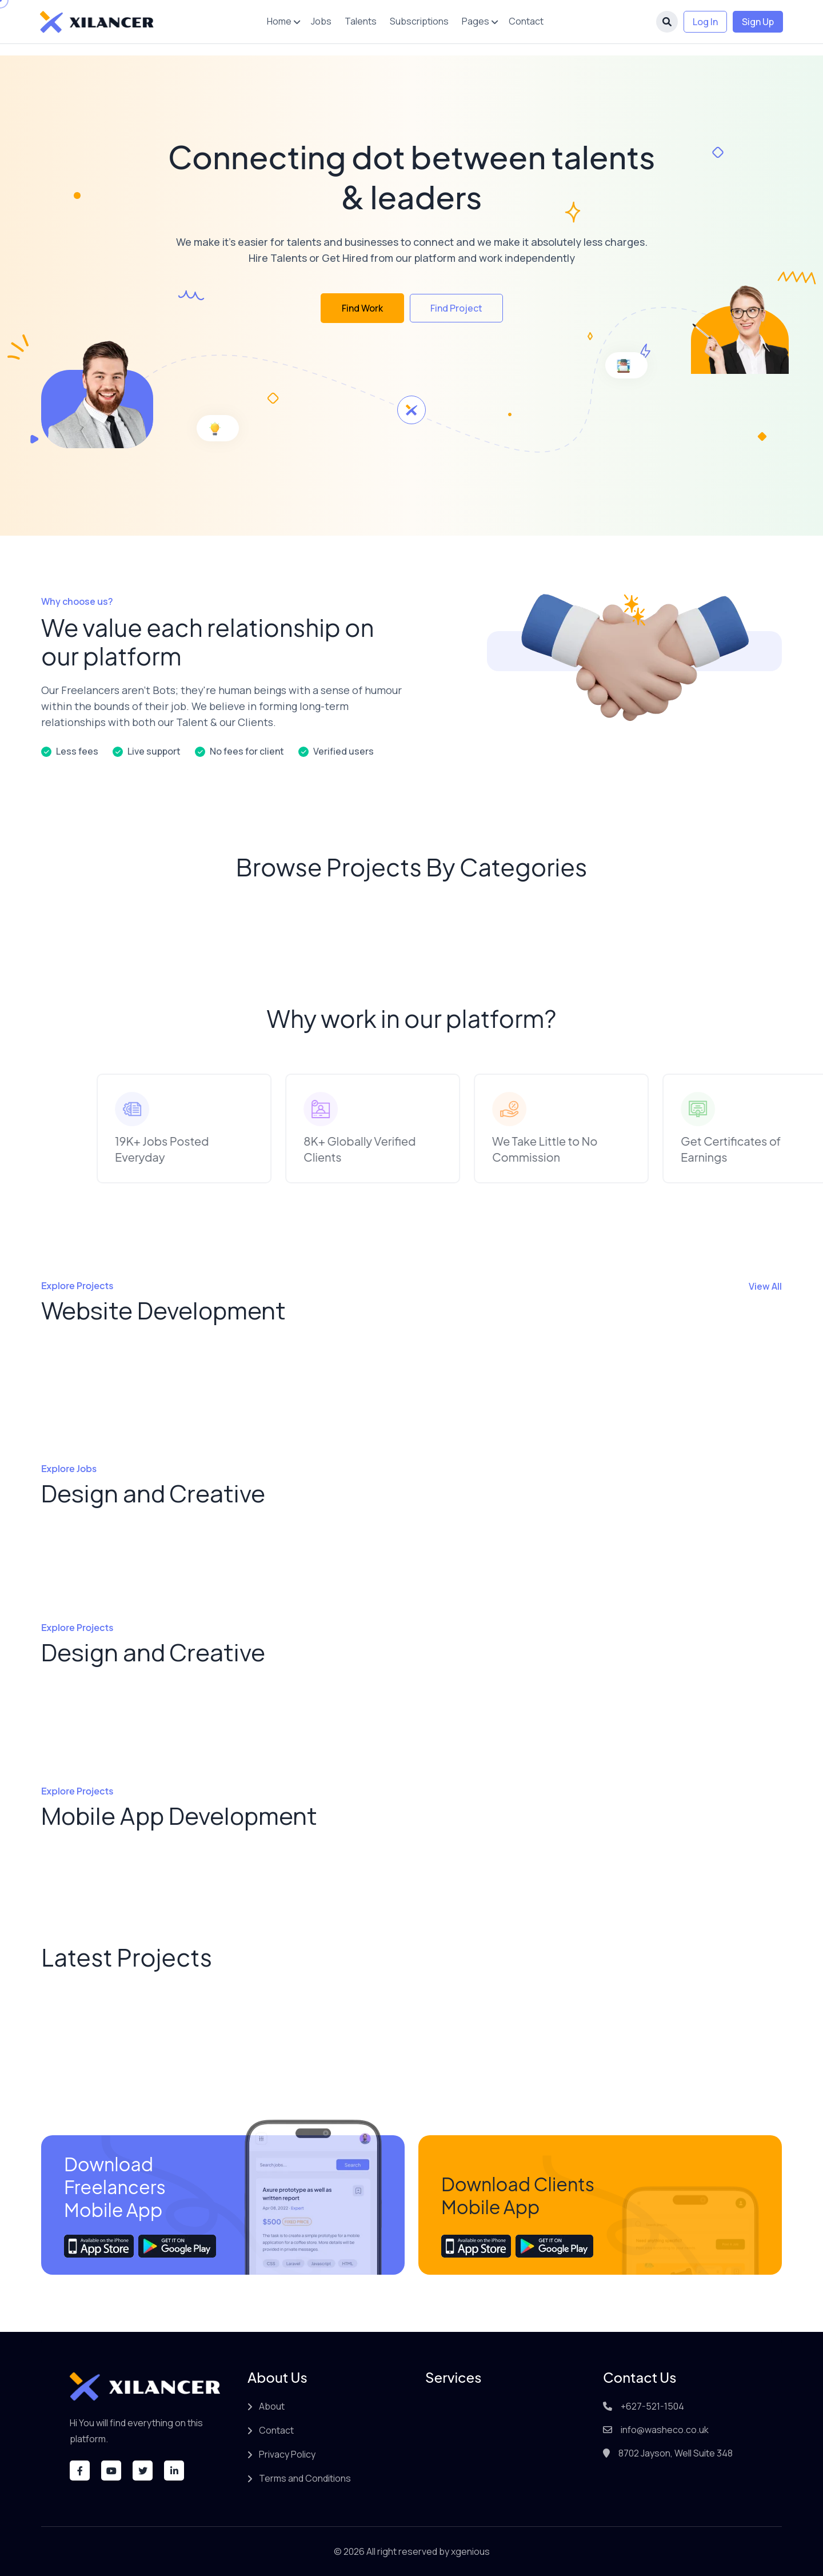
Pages (475, 21)
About (272, 2406)
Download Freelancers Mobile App (115, 2186)
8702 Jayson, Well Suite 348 (675, 2453)
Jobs (321, 21)
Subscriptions (419, 21)
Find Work (362, 308)
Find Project (456, 308)
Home (279, 21)
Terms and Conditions (305, 2478)
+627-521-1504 (652, 2406)
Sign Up (758, 21)
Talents (361, 21)
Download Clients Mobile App (517, 2195)
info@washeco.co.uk (665, 2429)
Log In (705, 21)
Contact (526, 21)
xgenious (470, 2551)
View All (765, 1286)
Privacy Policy (287, 2454)
